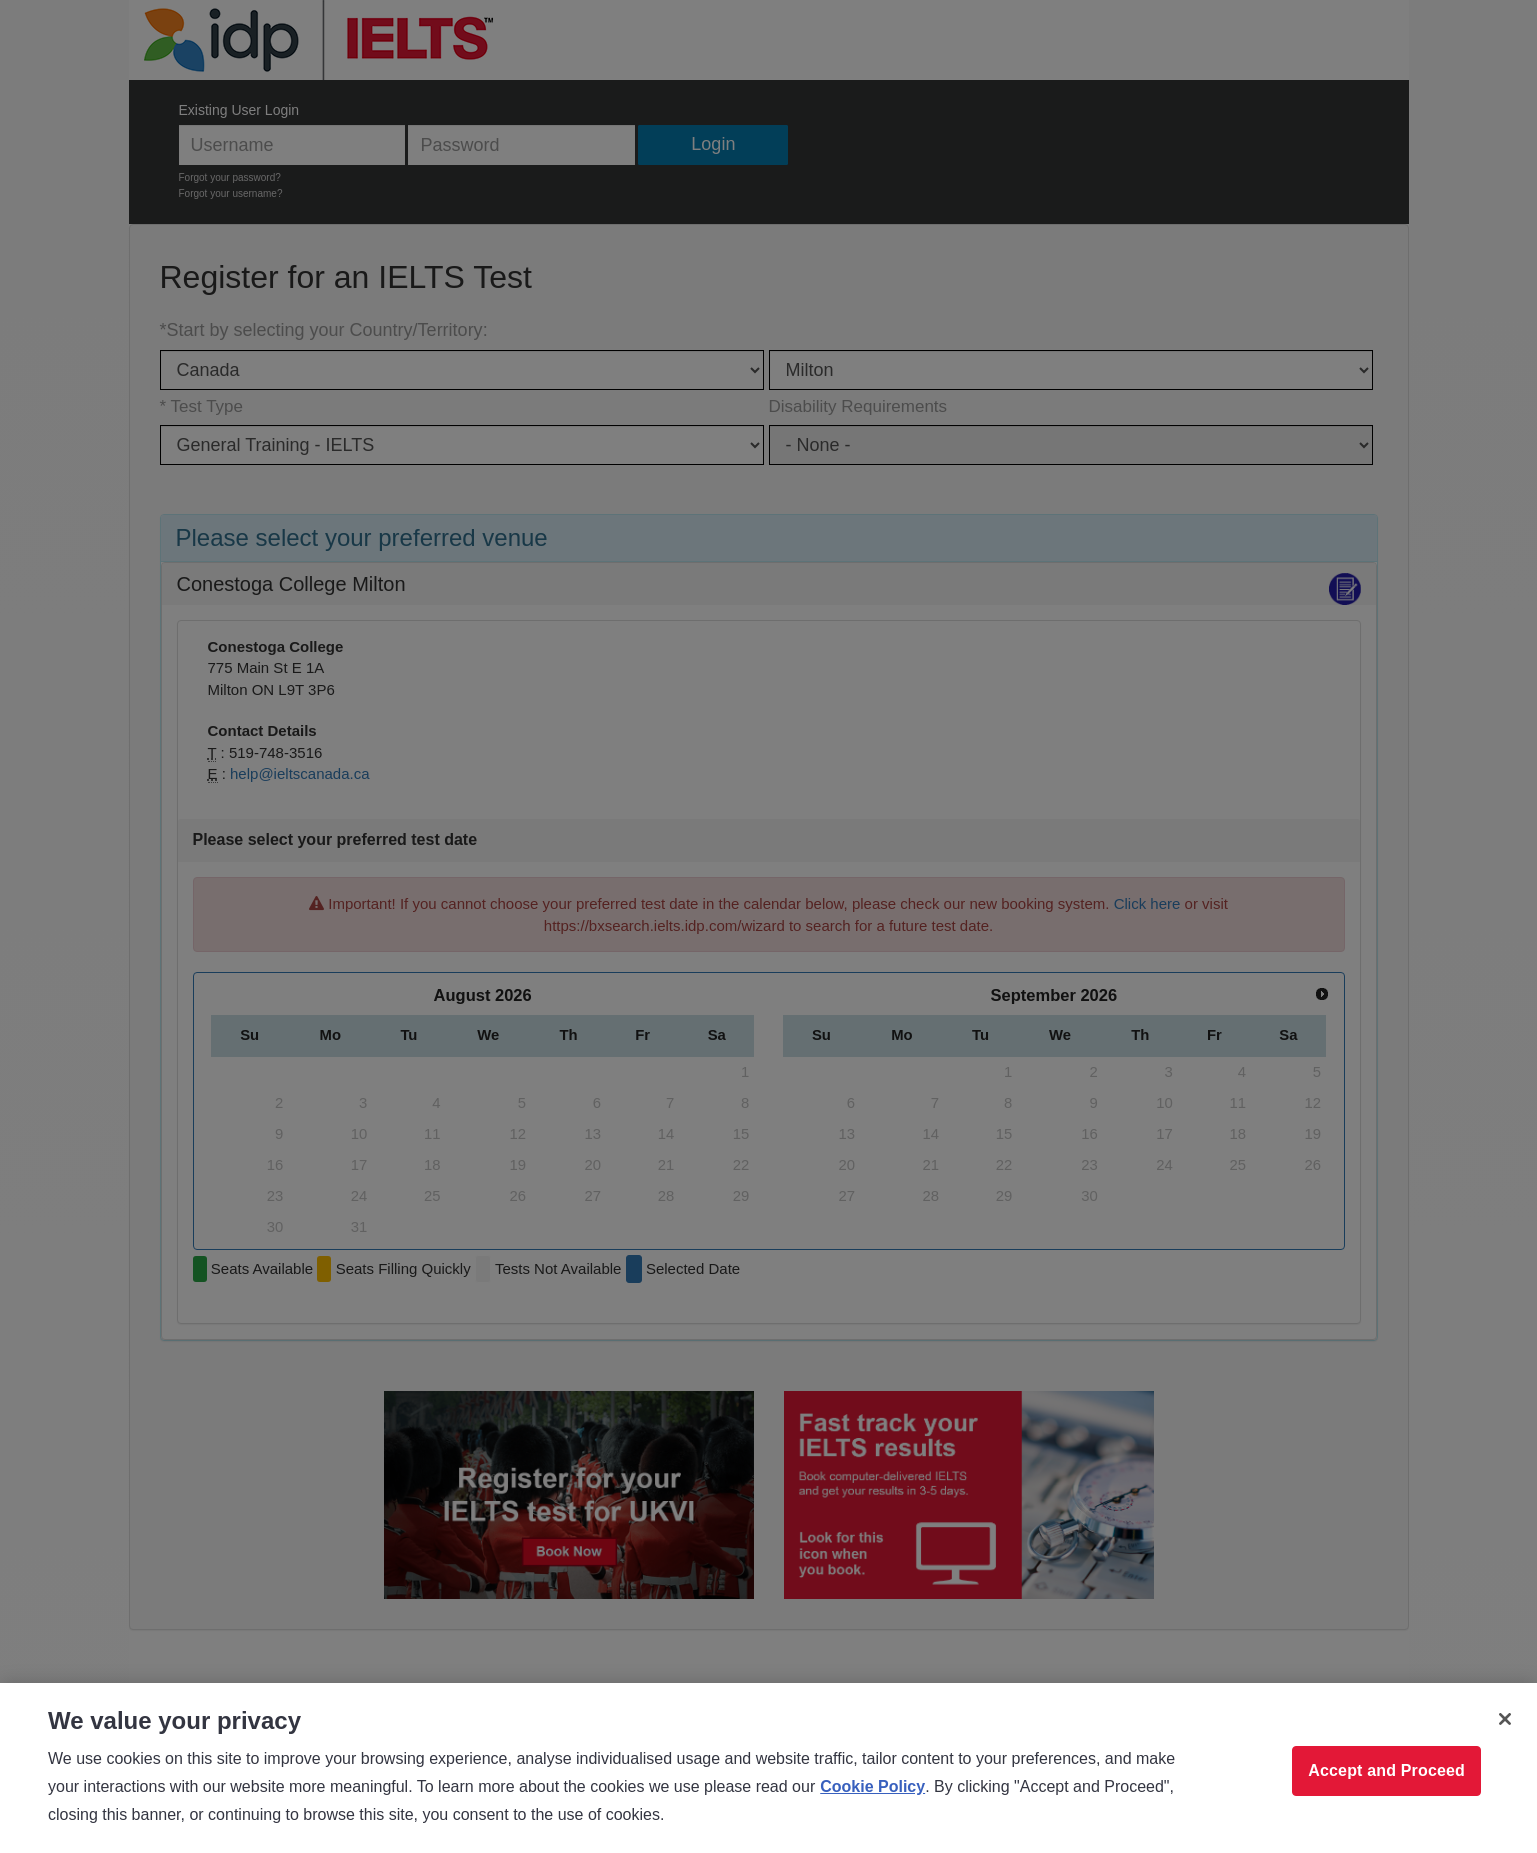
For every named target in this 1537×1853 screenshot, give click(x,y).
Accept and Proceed (1386, 1770)
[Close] (1505, 1719)
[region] (768, 1768)
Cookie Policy (872, 1786)
